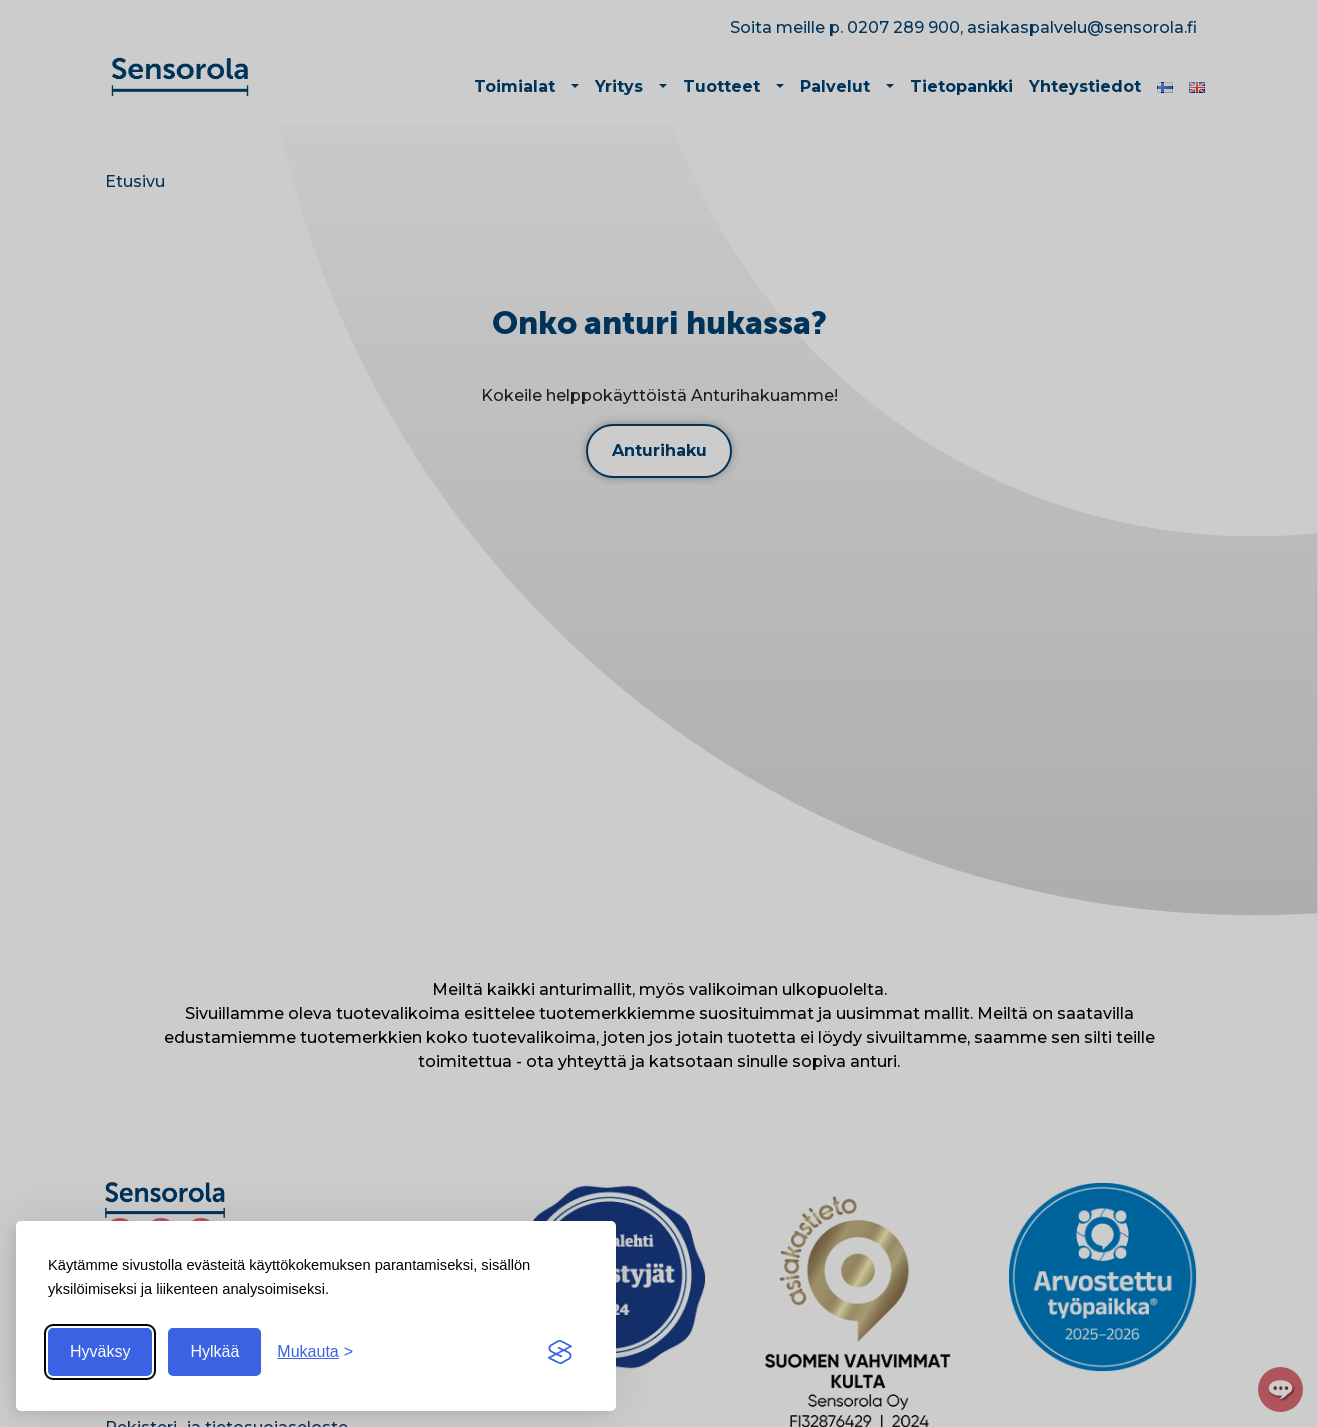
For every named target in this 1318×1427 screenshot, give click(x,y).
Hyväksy (100, 1351)
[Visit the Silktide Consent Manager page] (560, 1352)
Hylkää (214, 1351)
